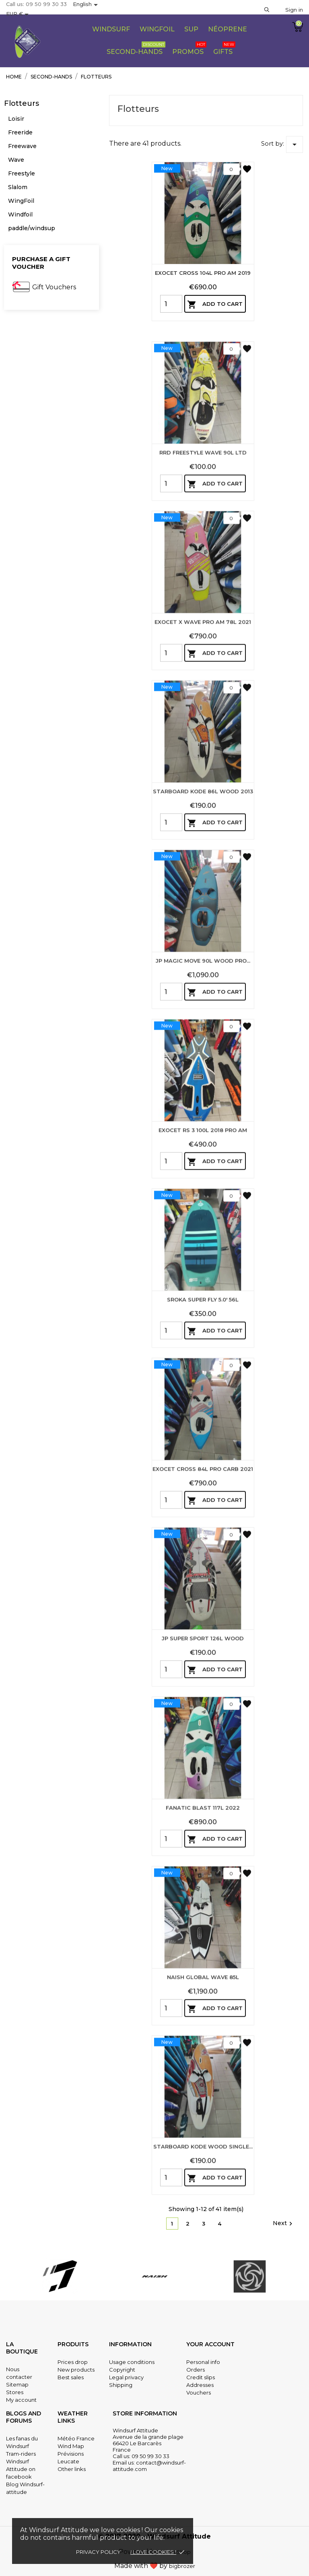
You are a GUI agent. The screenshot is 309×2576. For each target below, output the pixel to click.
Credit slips (200, 2377)
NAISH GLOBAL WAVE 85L (203, 2067)
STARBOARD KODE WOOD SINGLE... (203, 2236)
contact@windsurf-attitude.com (149, 2465)
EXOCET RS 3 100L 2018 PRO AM (203, 1220)
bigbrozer (182, 2566)
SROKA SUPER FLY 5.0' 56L (203, 1389)
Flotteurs (21, 103)
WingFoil (21, 200)
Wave (16, 159)
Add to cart (215, 304)
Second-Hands (136, 48)
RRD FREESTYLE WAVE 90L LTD (203, 542)
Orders (195, 2369)
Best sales (71, 2377)
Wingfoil (157, 29)
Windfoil (20, 214)
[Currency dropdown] (18, 14)
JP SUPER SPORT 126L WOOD (203, 1728)
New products (76, 2369)
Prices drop (73, 2362)
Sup (191, 29)
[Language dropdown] (87, 5)
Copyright (122, 2369)
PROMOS (189, 48)
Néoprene (227, 29)
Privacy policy (98, 2552)
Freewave (22, 146)
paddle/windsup (31, 228)
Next (284, 2223)
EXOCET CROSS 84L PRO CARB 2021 (202, 1559)
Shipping (120, 2385)
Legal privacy (126, 2377)
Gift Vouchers (54, 287)
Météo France (76, 2438)
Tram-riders (21, 2453)
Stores (14, 2392)
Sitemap (17, 2384)
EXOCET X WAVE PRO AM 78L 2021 (202, 712)
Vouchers (198, 2392)
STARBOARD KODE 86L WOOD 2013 (203, 881)
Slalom (17, 187)
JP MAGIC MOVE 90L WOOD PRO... (203, 1050)
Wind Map (71, 2446)
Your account (210, 2344)
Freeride (20, 132)
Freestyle (21, 173)
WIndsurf (111, 29)
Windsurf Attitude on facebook (20, 2469)
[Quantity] (171, 304)
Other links (72, 2469)
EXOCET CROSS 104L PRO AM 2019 (203, 273)
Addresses (200, 2385)
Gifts (224, 48)
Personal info (203, 2362)
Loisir (16, 118)
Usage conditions (131, 2362)
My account (21, 2400)
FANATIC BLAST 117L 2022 (203, 1897)
